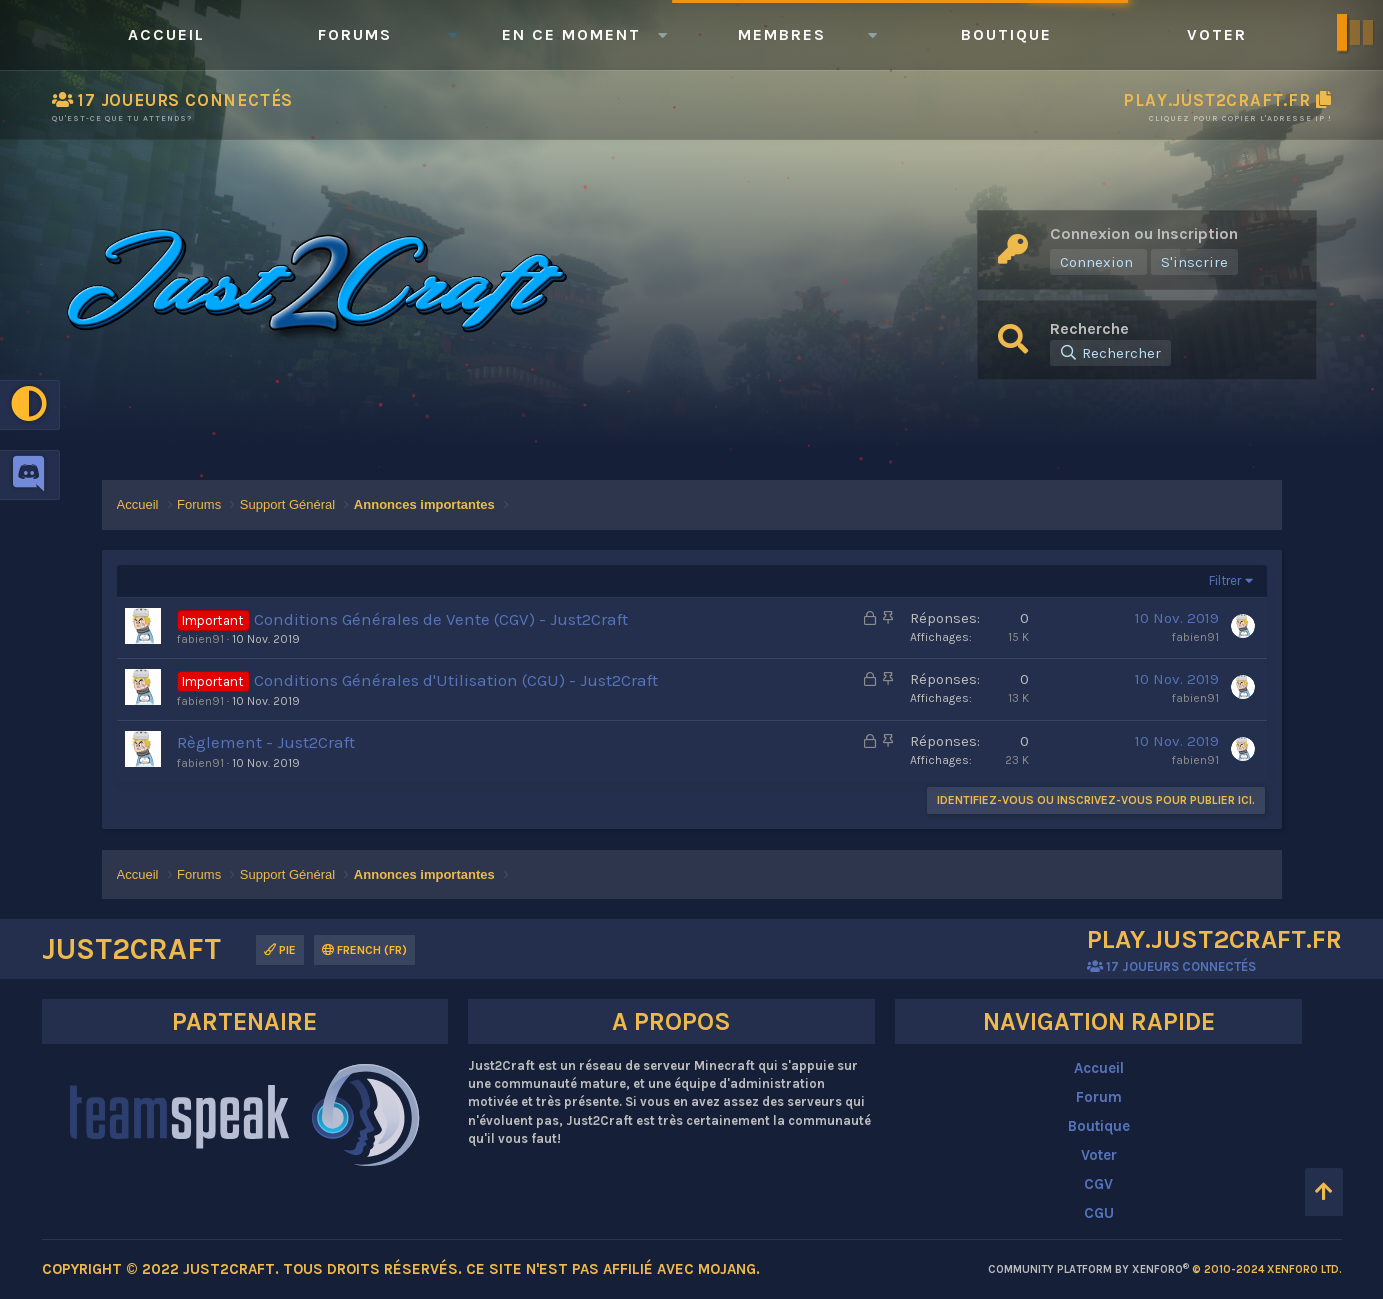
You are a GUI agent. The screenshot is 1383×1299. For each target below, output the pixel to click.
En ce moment (571, 34)
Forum (1099, 1097)
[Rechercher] (1110, 353)
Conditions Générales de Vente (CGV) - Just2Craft (441, 619)
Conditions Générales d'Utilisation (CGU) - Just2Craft (456, 680)
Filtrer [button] (1225, 580)
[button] (453, 35)
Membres (782, 34)
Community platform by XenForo (1165, 1269)
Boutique (1006, 34)
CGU (1099, 1213)
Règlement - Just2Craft (266, 742)
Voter (1217, 34)
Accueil (166, 34)
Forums (355, 34)
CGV (1098, 1184)
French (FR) (364, 950)
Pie (280, 950)
